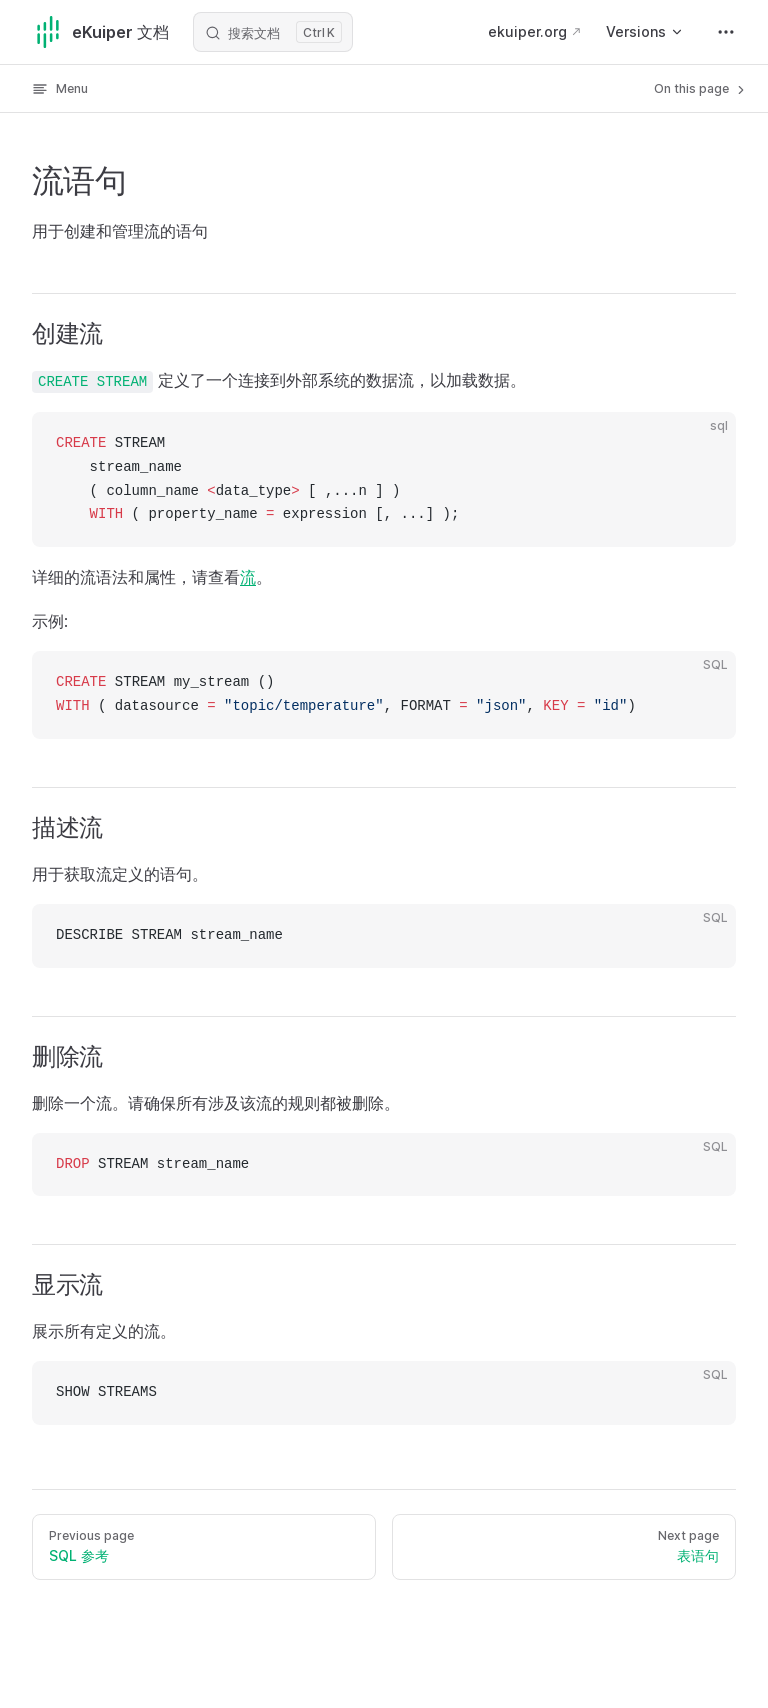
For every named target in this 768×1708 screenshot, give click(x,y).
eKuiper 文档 (100, 32)
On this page (701, 89)
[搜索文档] (273, 32)
